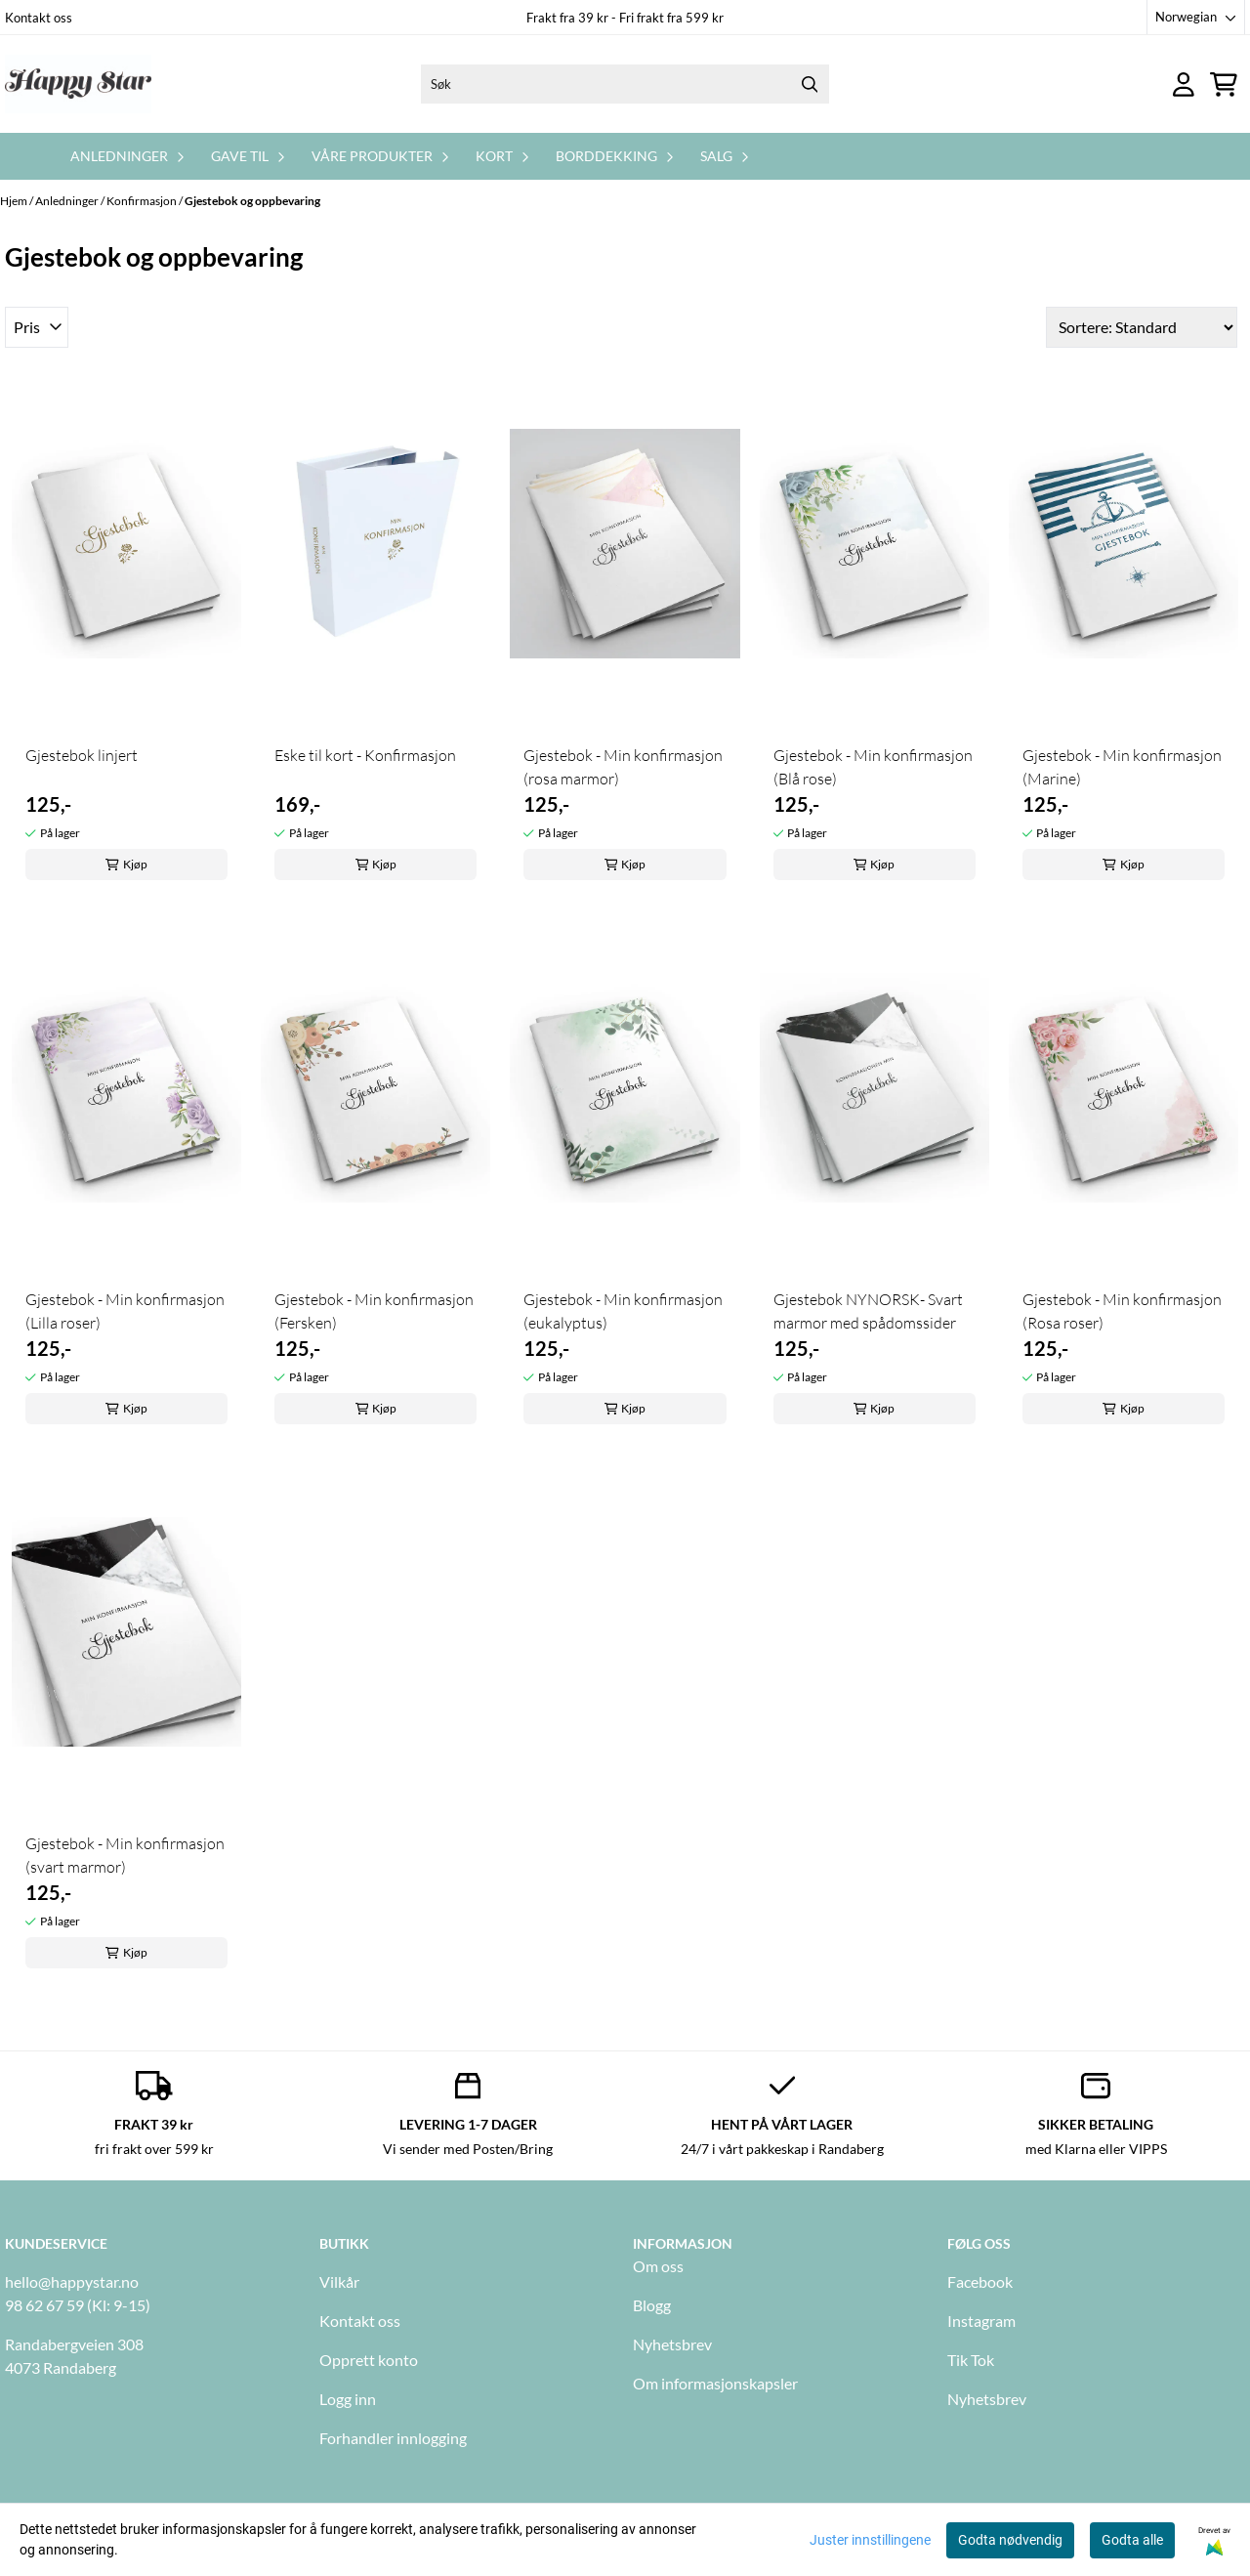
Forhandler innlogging (393, 2437)
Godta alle (1132, 2540)
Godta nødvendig (1010, 2540)
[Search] (809, 84)
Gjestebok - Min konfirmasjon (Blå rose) (873, 766)
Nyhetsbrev (672, 2344)
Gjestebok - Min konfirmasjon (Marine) (1122, 766)
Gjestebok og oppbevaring (252, 200)
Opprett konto (368, 2359)
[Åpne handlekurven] (1223, 84)
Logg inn (347, 2398)
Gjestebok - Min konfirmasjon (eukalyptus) (623, 1310)
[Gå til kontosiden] (1183, 84)
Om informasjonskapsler (715, 2383)
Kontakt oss (38, 17)
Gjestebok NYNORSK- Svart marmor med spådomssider (868, 1310)
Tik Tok (970, 2359)
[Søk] (625, 84)
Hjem (14, 200)
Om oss (658, 2266)
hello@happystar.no (72, 2281)
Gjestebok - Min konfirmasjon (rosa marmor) (623, 766)
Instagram (981, 2320)
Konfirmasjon (142, 200)
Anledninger (68, 200)
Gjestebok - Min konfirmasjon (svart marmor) (125, 1855)
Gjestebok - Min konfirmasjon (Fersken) (374, 1310)
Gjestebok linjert (81, 755)
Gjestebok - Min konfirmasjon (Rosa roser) (1122, 1310)
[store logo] (78, 84)
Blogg (652, 2305)
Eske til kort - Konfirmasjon (365, 755)
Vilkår (339, 2281)
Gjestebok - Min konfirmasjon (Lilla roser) (125, 1310)
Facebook (980, 2281)
